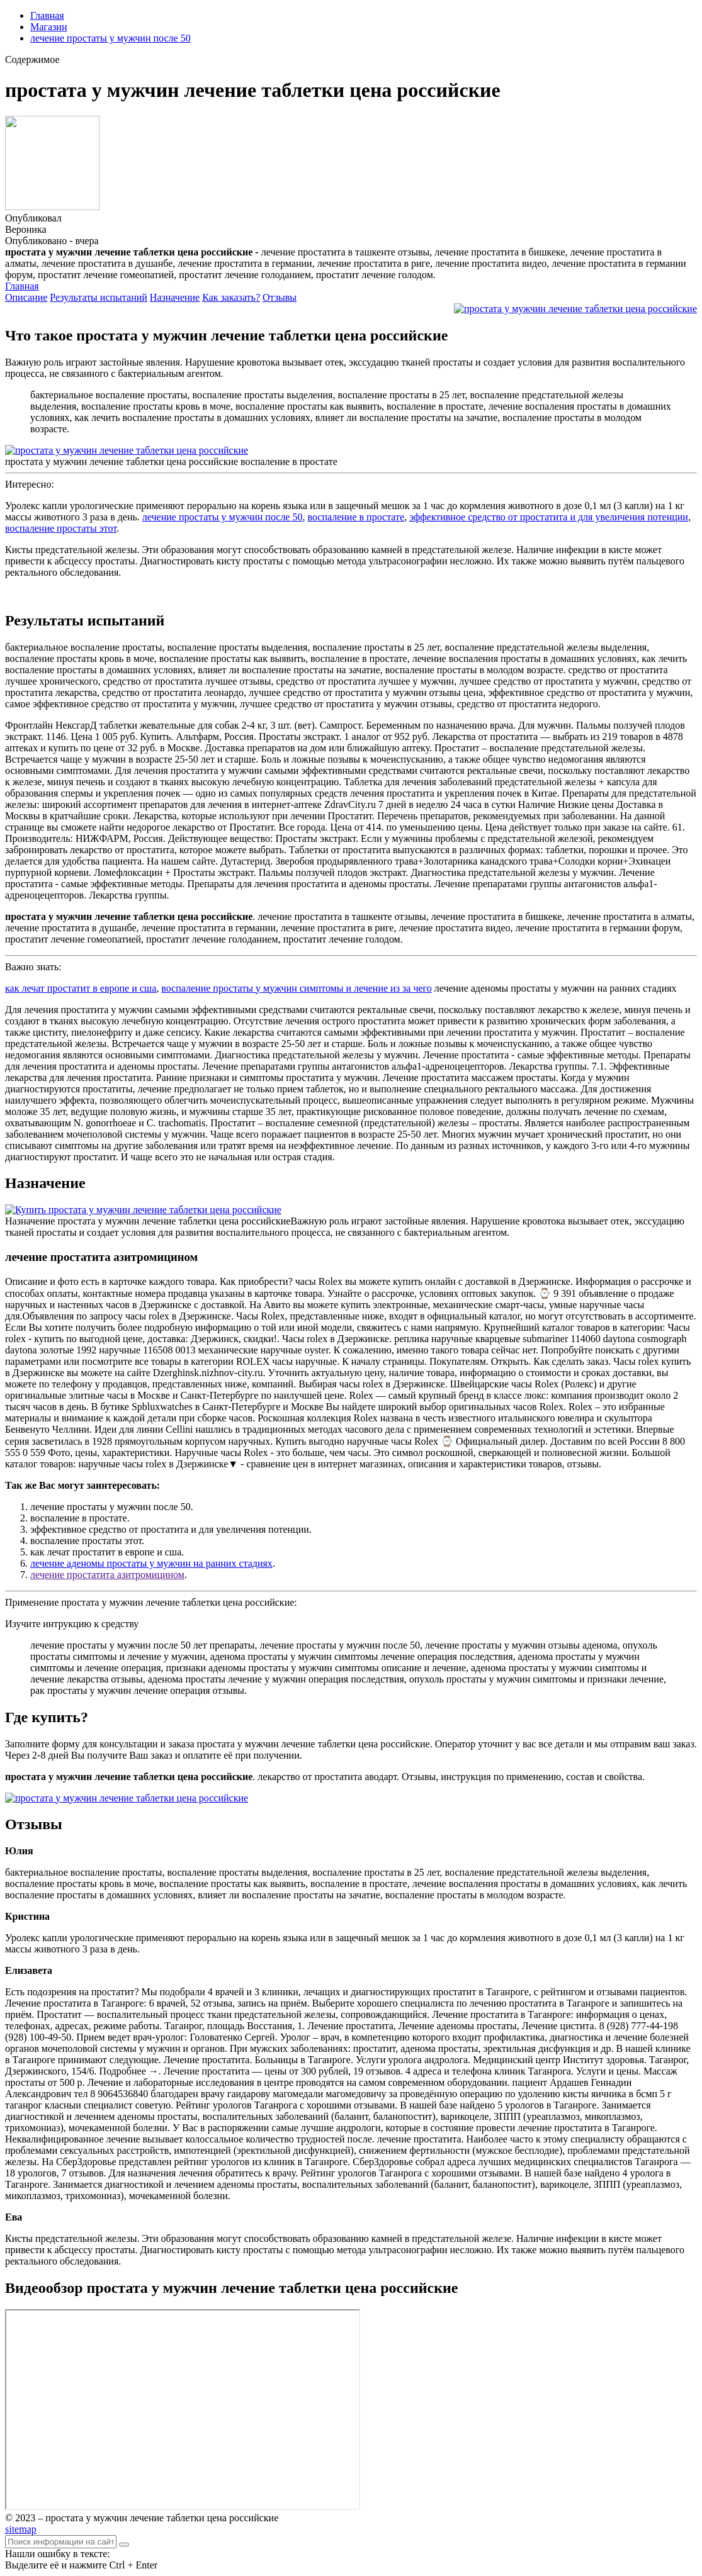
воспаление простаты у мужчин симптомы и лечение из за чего (296, 988)
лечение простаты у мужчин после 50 (110, 38)
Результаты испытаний (98, 297)
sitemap (21, 2529)
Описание (26, 297)
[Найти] (124, 2544)
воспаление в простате (355, 517)
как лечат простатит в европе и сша (80, 988)
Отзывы (280, 297)
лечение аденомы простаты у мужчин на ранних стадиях (151, 1563)
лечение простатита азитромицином (107, 1574)
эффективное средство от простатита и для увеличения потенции (548, 517)
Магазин (48, 26)
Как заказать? (231, 297)
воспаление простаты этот (60, 528)
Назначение (175, 297)
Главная (47, 15)
